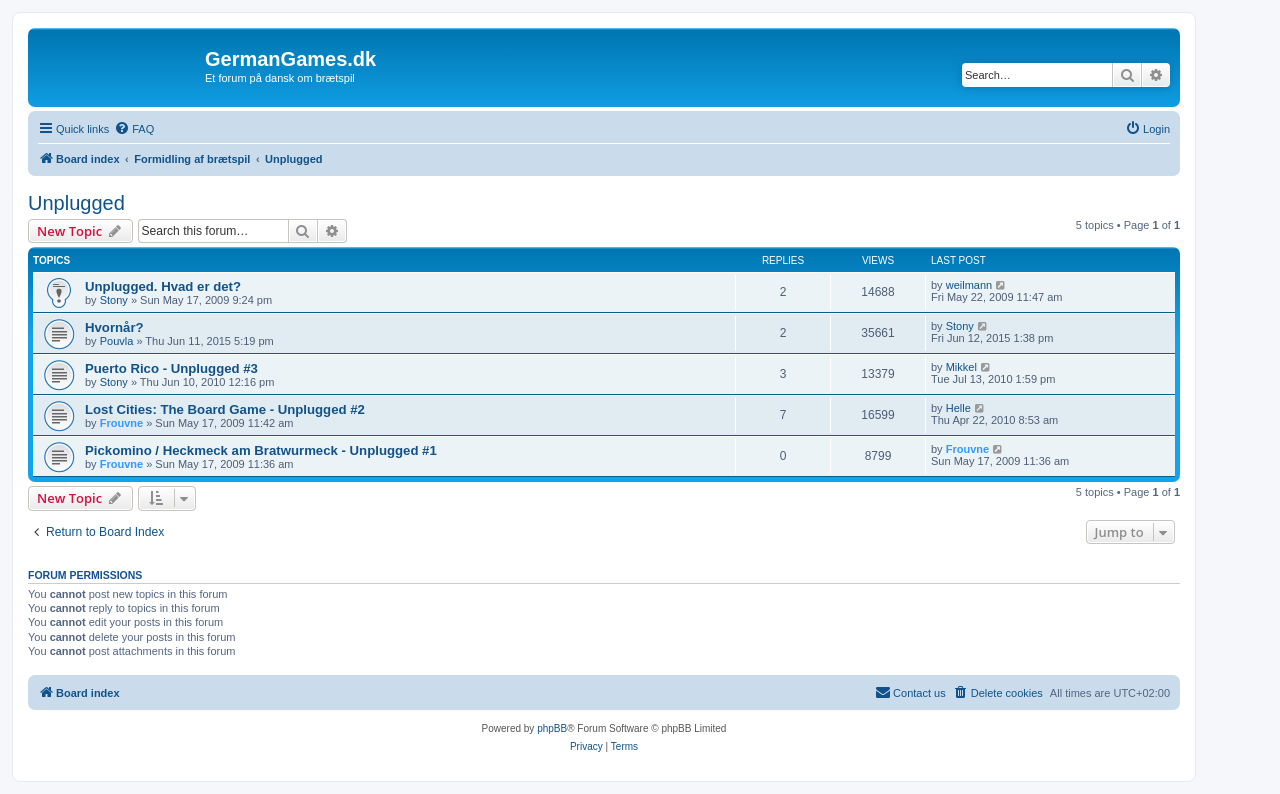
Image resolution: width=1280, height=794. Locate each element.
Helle (958, 408)
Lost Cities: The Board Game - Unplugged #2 (225, 409)
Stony (114, 300)
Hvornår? (114, 327)
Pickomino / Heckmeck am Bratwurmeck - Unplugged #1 (261, 450)
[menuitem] (134, 129)
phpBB (552, 728)
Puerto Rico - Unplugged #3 (171, 368)
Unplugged (76, 203)
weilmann (969, 285)
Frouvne (121, 423)
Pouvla (117, 341)
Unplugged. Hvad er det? (163, 286)
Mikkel (961, 367)
